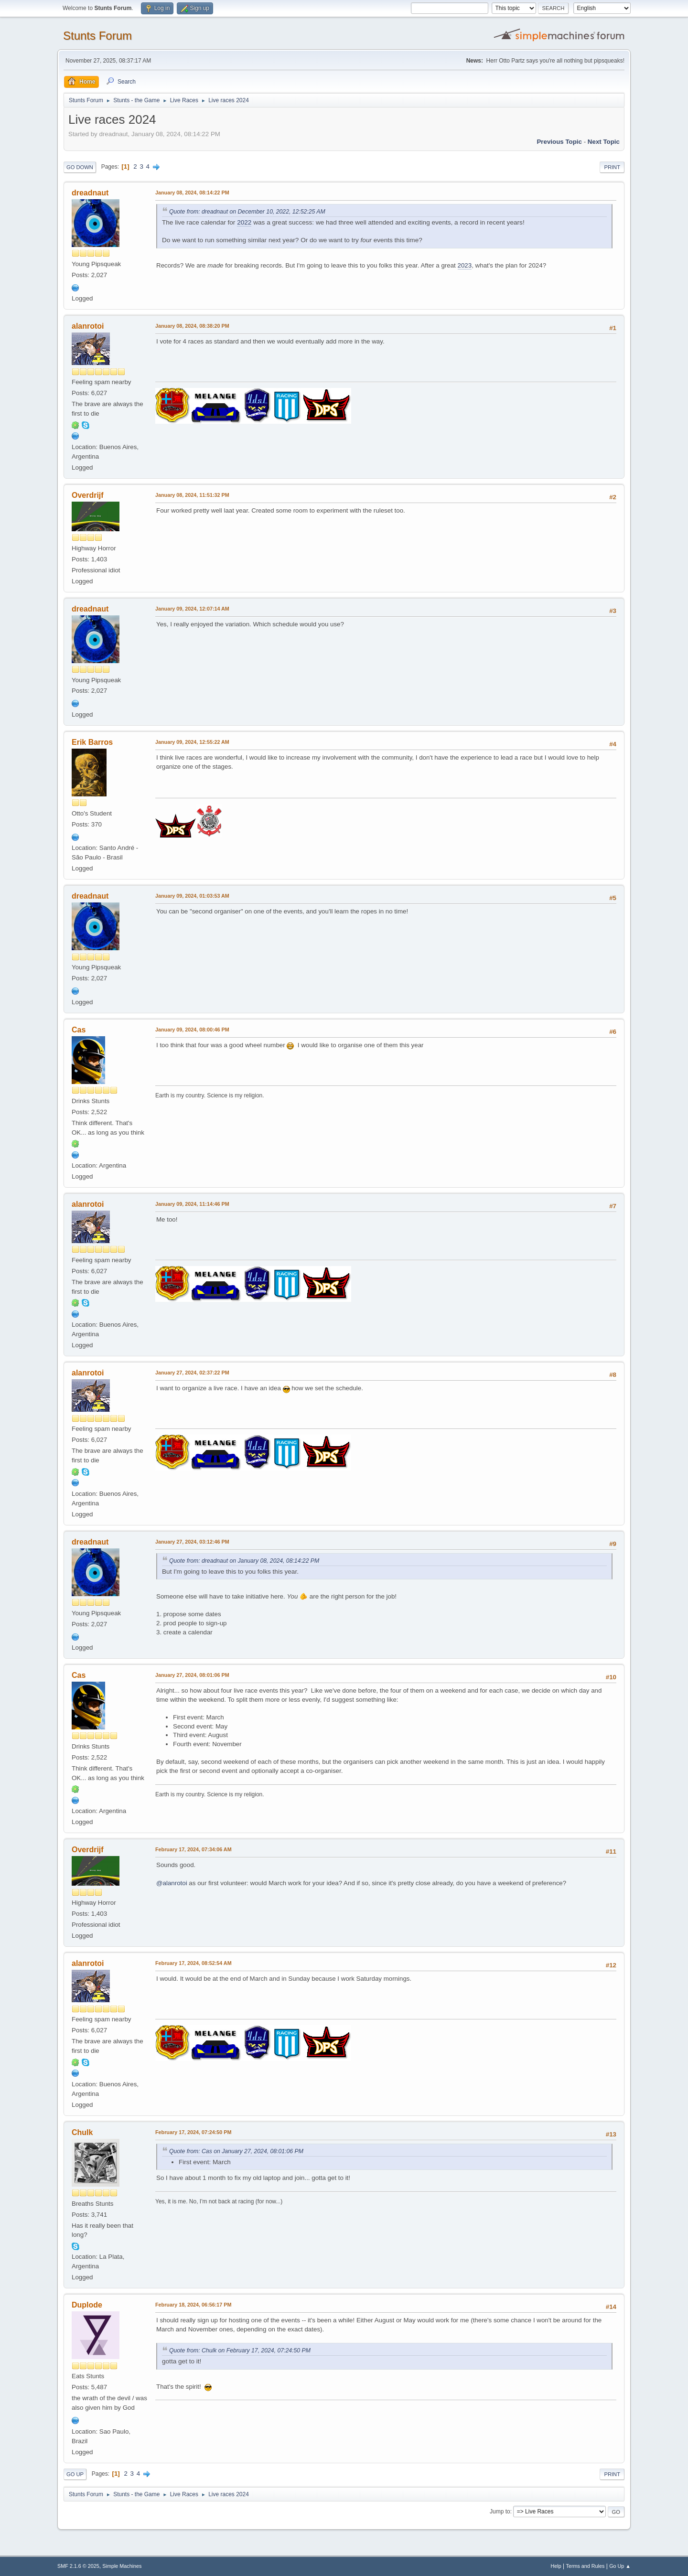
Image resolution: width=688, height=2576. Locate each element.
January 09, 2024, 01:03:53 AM (192, 896)
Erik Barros (92, 742)
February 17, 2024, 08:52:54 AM (193, 1963)
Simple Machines (121, 2566)
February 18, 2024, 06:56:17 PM (193, 2305)
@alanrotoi (171, 1883)
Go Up (75, 2474)
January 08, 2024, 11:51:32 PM (192, 495)
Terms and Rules (585, 2566)
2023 (465, 265)
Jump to (500, 2511)
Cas (79, 1030)
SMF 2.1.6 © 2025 (78, 2566)
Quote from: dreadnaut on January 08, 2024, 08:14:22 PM (244, 1560)
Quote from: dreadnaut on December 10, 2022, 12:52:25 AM (247, 211)
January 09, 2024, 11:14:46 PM (192, 1204)
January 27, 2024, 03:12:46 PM (192, 1542)
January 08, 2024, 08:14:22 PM (192, 192)
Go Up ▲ (620, 2566)
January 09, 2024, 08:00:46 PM (192, 1029)
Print (612, 167)
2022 (244, 222)
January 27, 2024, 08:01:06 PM (192, 1675)
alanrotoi (88, 326)
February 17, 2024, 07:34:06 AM (193, 1849)
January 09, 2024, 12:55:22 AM (192, 742)
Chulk (82, 2132)
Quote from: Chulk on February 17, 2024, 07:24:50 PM (240, 2350)
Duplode (87, 2305)
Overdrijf (88, 495)
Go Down (79, 167)
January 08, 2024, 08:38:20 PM (192, 326)
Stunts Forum (97, 35)
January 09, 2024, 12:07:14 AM (192, 609)
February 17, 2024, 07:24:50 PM (193, 2132)
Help (556, 2566)
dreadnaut (90, 193)
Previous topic (559, 141)
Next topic (604, 141)
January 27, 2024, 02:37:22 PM (192, 1372)
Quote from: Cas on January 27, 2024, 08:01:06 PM (236, 2151)
